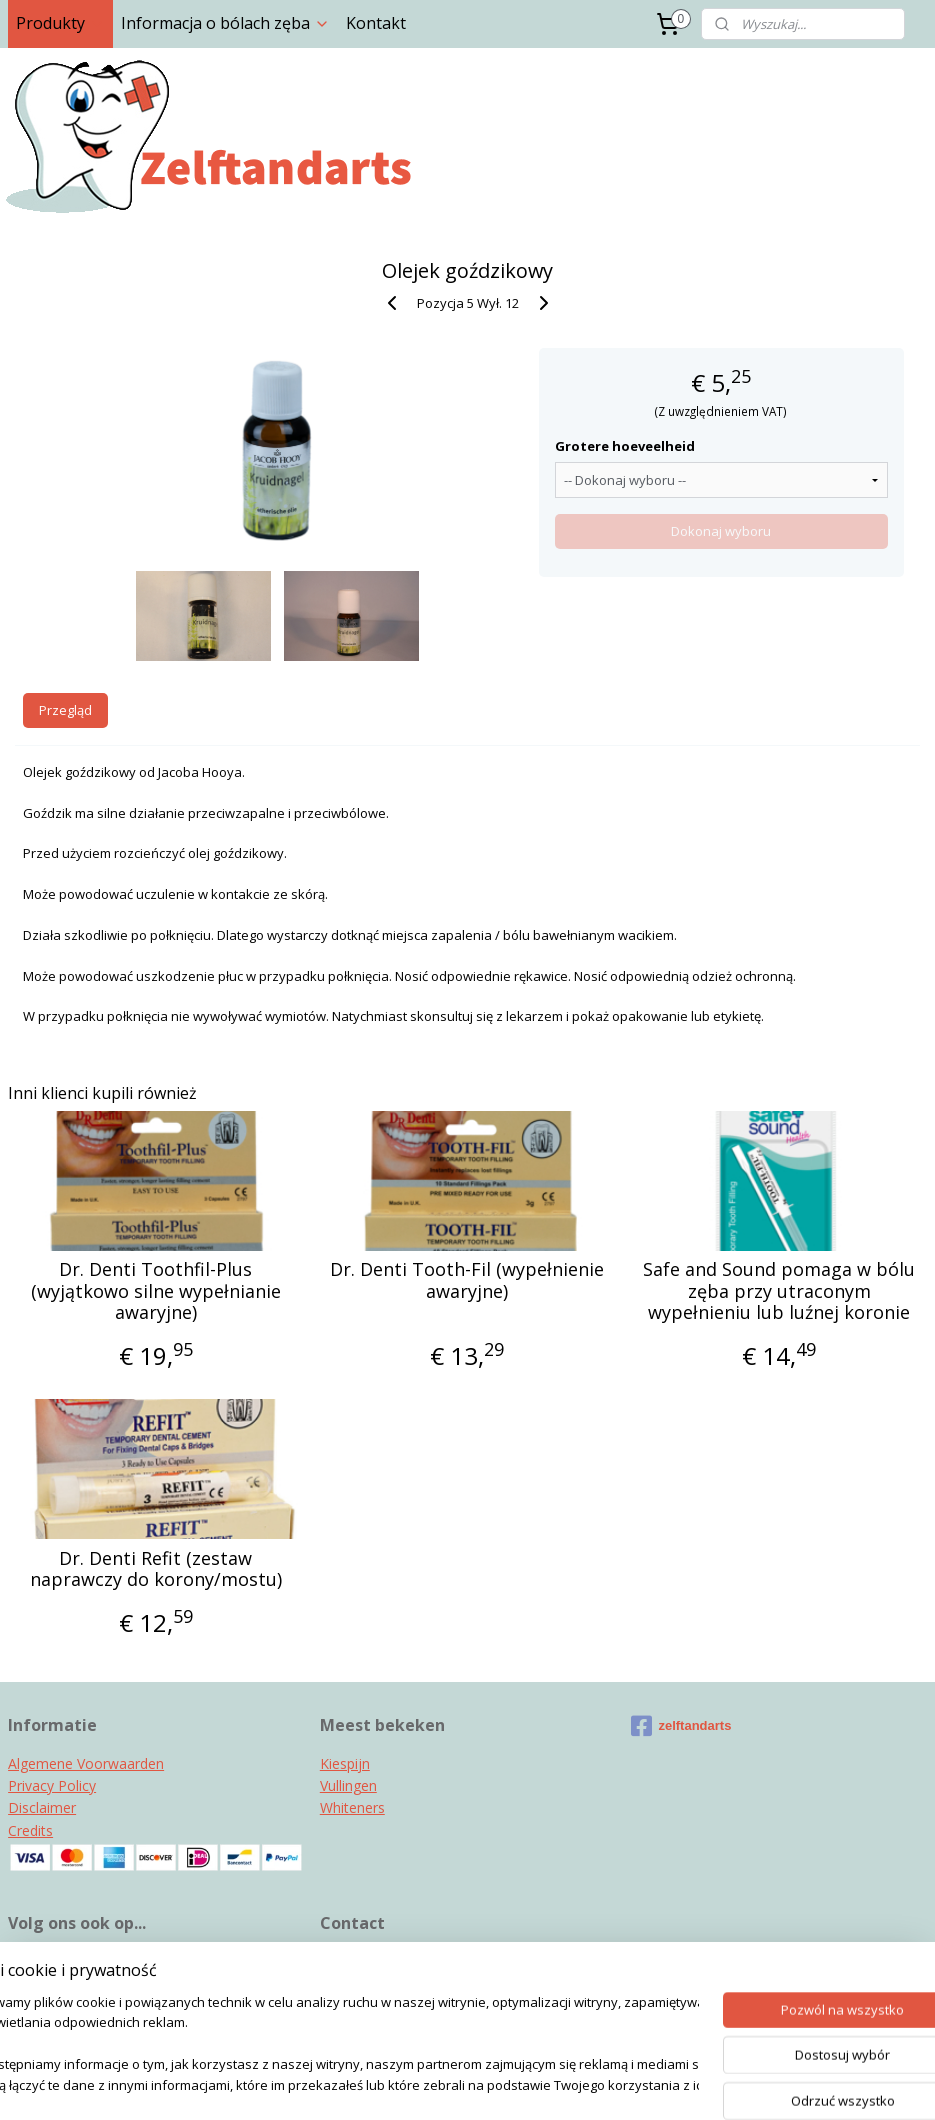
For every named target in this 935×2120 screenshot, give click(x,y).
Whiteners (352, 1807)
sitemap (384, 2083)
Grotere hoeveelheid (625, 446)
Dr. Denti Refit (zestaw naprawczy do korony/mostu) (156, 1569)
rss (426, 2083)
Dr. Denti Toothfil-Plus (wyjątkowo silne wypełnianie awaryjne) (156, 1291)
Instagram (42, 1960)
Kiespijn (345, 1763)
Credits (30, 1830)
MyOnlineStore (682, 2083)
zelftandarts (681, 1726)
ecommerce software (505, 2083)
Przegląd (65, 710)
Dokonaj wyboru (721, 531)
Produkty (60, 23)
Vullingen (348, 1785)
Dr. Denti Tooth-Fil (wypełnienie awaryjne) (467, 1280)
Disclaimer (42, 1807)
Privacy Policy (52, 1785)
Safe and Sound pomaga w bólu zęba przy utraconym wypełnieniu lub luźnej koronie (779, 1291)
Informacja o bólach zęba (225, 23)
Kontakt (376, 23)
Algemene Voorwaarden (86, 1763)
